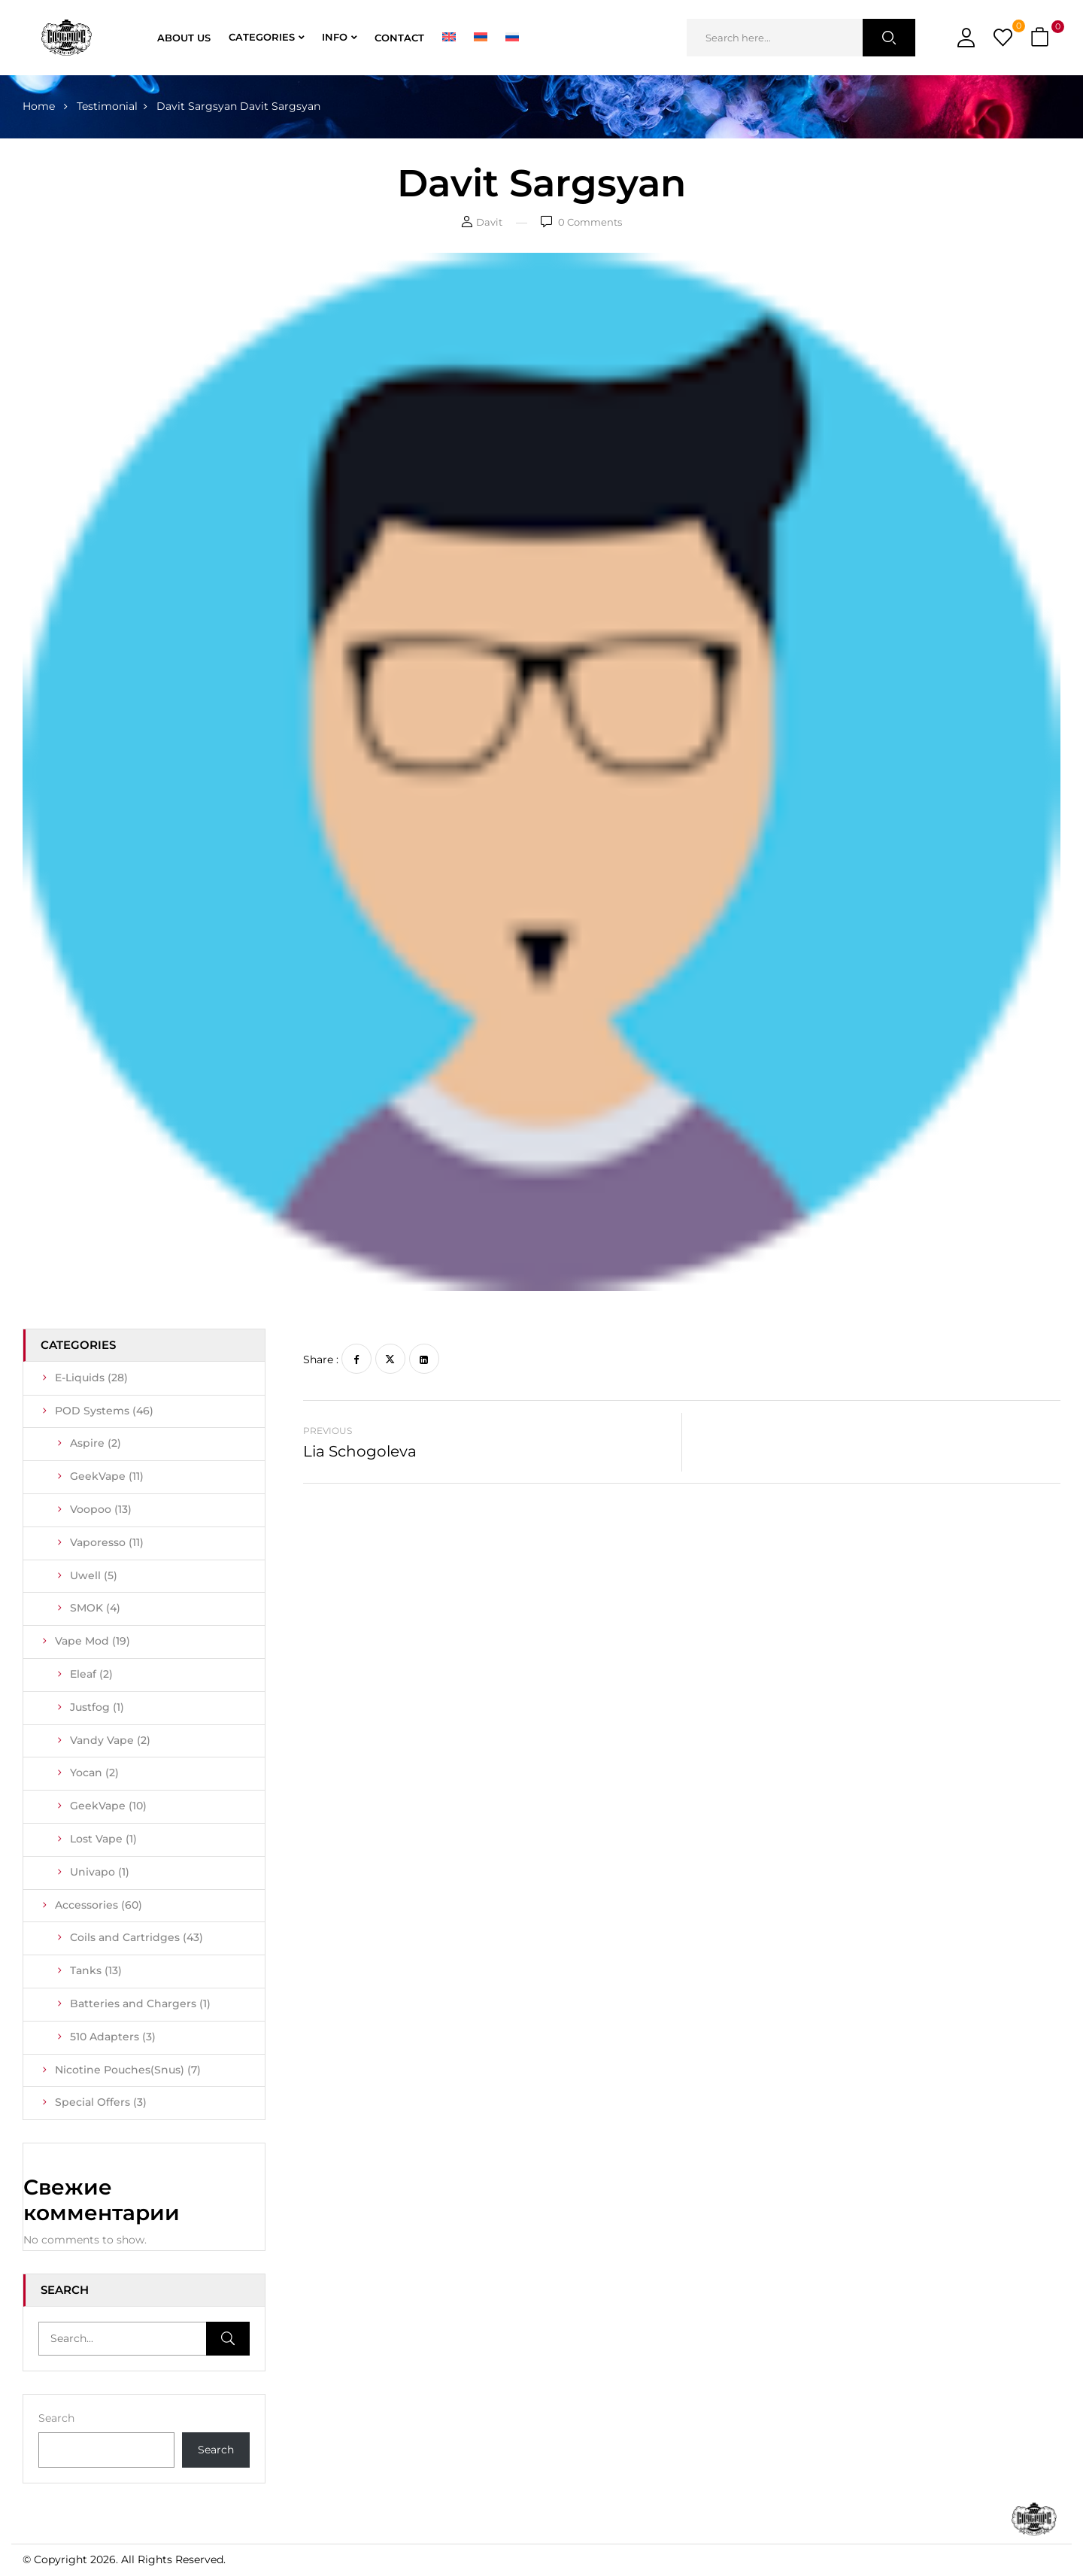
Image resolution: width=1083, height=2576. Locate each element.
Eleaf (91, 1674)
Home (39, 106)
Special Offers (101, 2102)
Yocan (94, 1772)
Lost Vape (103, 1838)
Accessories (98, 1905)
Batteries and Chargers (140, 2003)
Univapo (99, 1872)
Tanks (96, 1970)
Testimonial (107, 106)
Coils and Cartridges (136, 1937)
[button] (1041, 38)
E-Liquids (91, 1377)
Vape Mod (92, 1641)
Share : (320, 1359)
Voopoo (101, 1509)
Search (56, 2418)
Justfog (97, 1707)
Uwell (93, 1575)
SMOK (95, 1608)
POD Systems (104, 1410)
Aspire (95, 1443)
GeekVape (107, 1476)
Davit (489, 222)
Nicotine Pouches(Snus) (128, 2069)
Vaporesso (107, 1542)
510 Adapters (113, 2036)
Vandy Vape (110, 1740)
